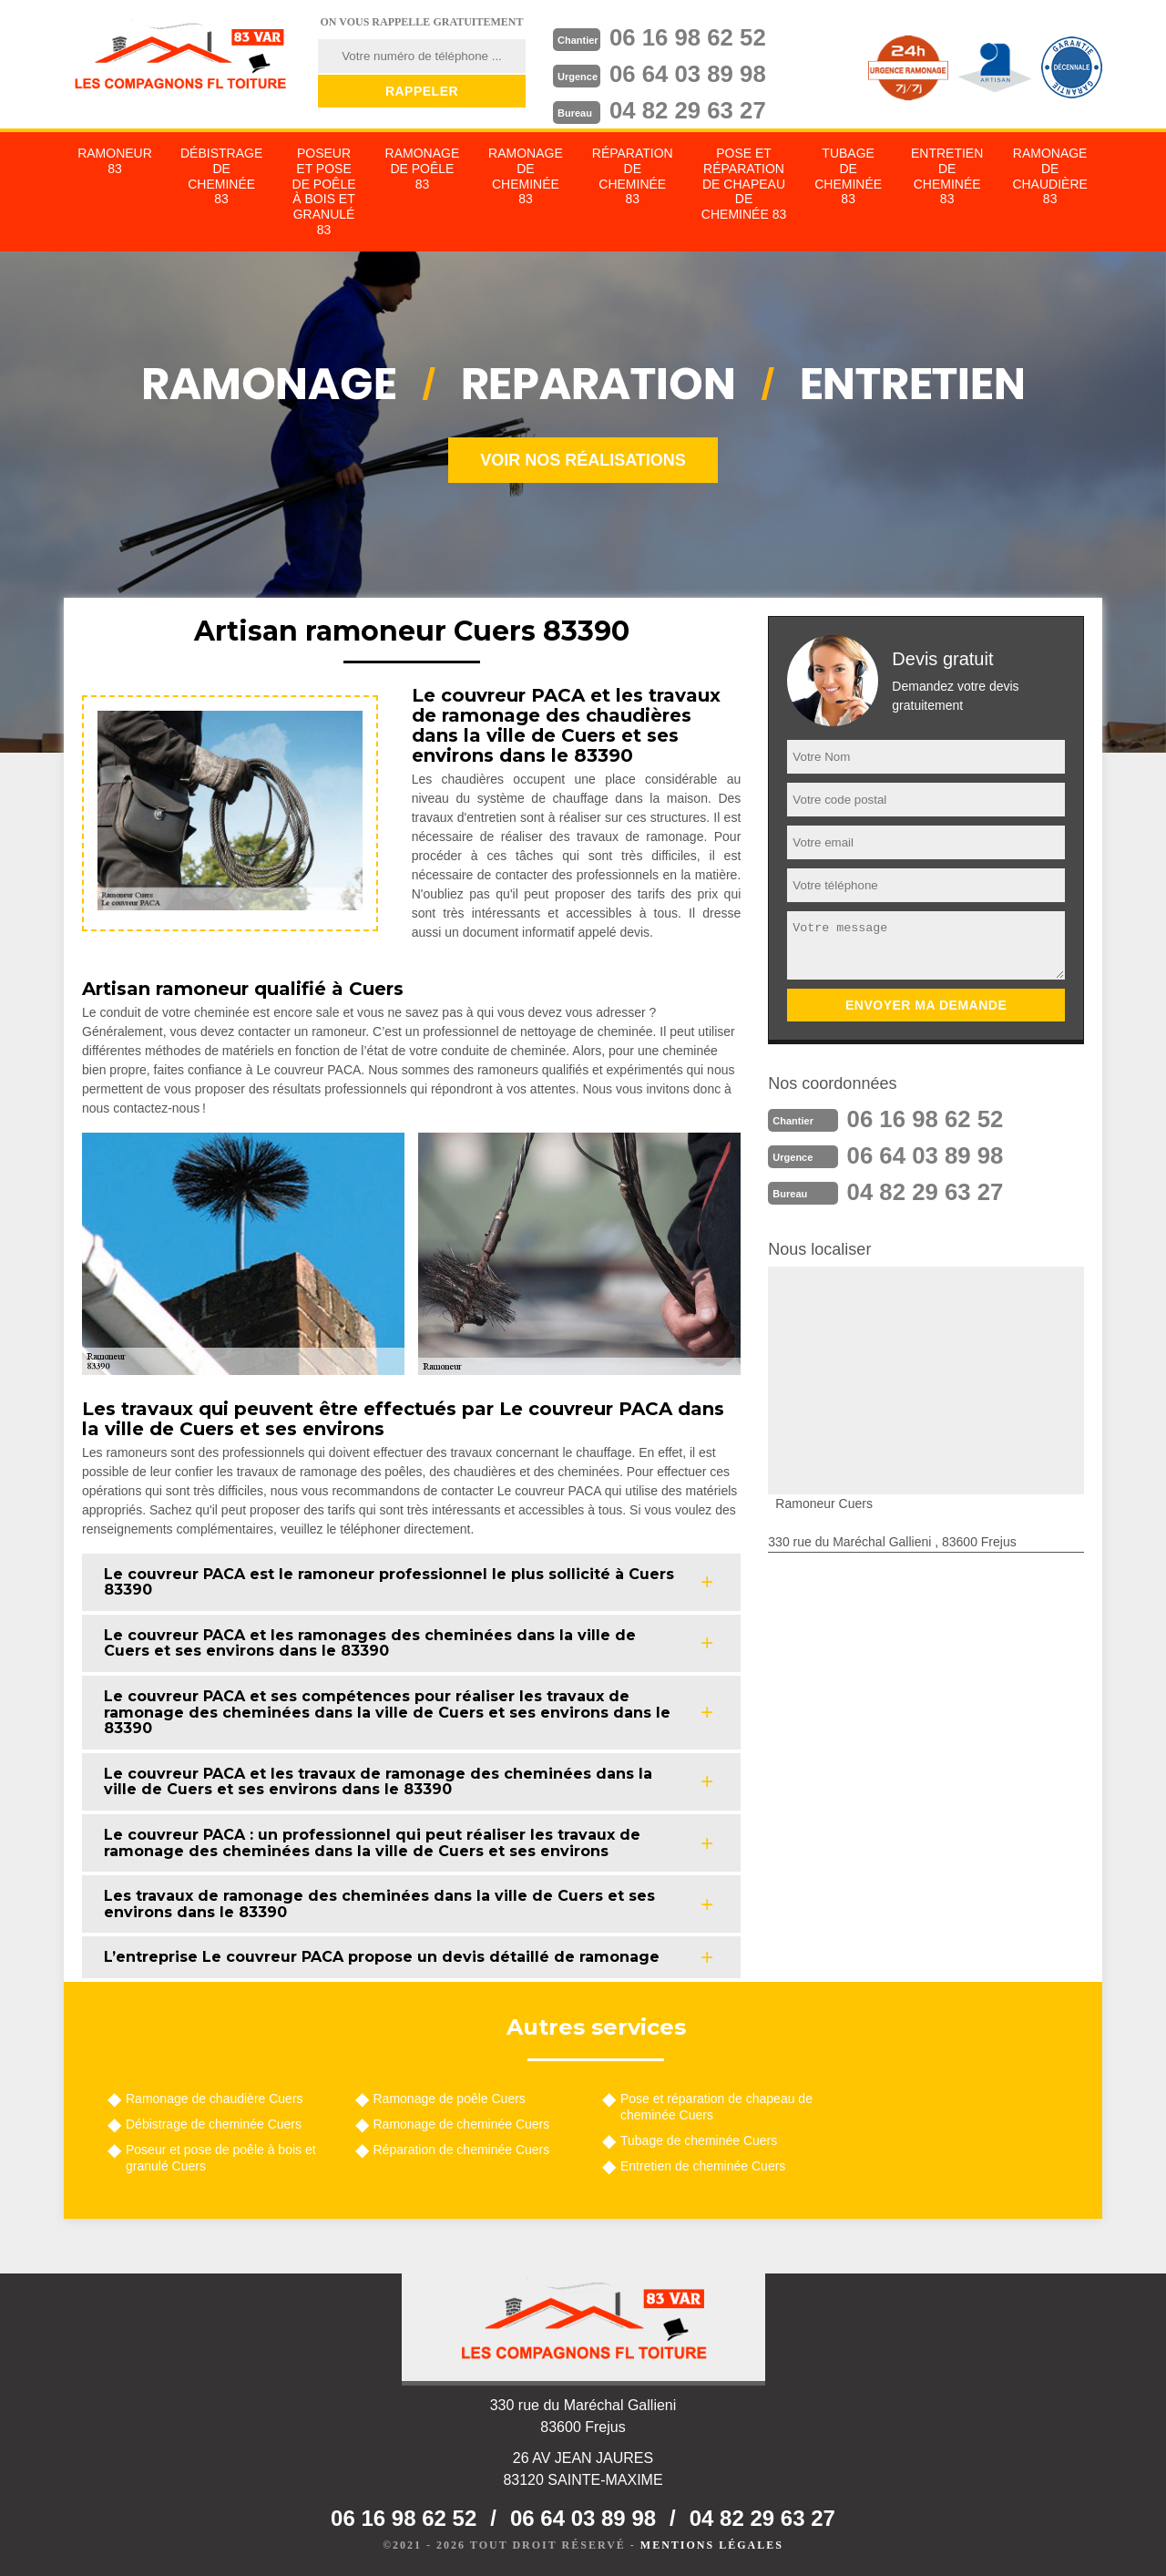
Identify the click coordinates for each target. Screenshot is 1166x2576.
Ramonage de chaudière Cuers (214, 2098)
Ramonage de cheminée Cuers (461, 2124)
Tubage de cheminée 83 (848, 176)
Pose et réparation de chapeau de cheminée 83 (743, 183)
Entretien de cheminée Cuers (702, 2166)
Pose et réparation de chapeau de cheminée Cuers (716, 2106)
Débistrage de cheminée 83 (221, 176)
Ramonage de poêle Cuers (449, 2098)
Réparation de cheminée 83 (632, 176)
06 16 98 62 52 (688, 37)
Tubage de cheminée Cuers (698, 2140)
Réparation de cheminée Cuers (461, 2149)
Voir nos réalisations (583, 460)
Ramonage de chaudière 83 (1049, 176)
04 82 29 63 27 (688, 110)
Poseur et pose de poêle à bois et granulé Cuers (221, 2157)
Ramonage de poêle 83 (422, 168)
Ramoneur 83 (114, 161)
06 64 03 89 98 (688, 73)
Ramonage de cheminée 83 (525, 176)
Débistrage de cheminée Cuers (214, 2124)
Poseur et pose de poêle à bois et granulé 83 (324, 191)
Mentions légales (711, 2545)
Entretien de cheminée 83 (947, 176)
